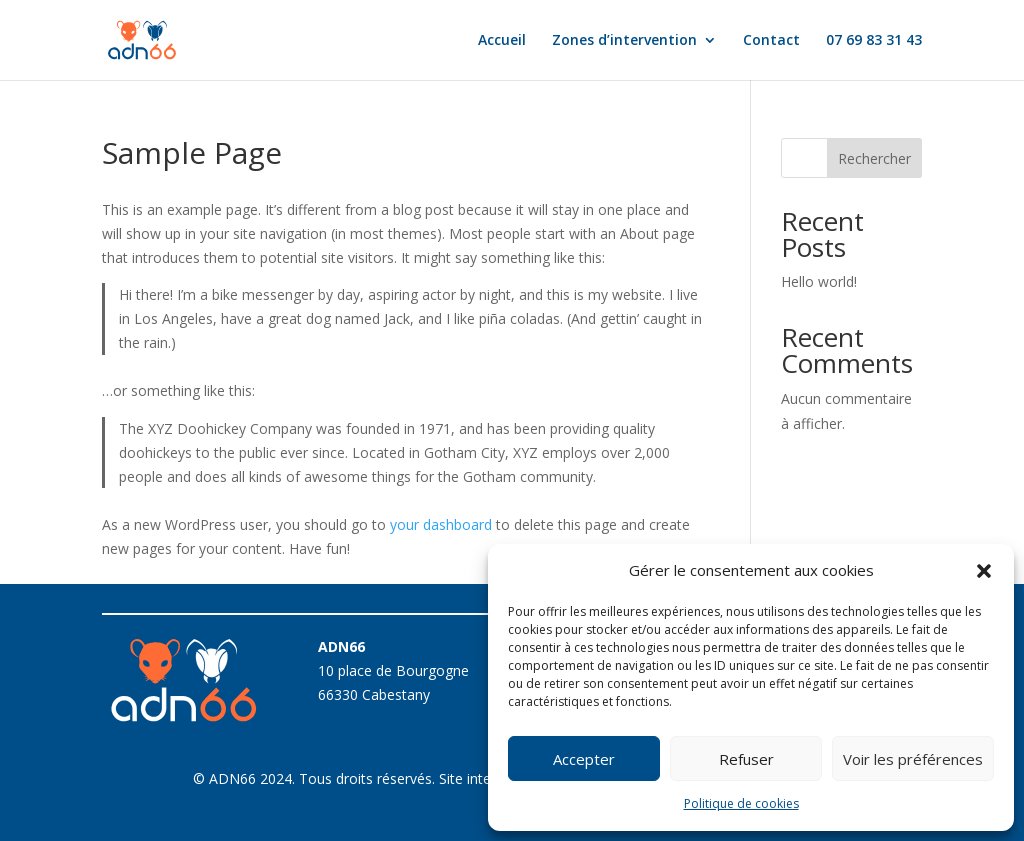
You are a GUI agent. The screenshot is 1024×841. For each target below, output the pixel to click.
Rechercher (874, 158)
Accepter (584, 759)
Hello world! (819, 281)
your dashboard (441, 524)
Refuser (746, 759)
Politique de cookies (741, 803)
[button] (984, 571)
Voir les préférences (913, 759)
